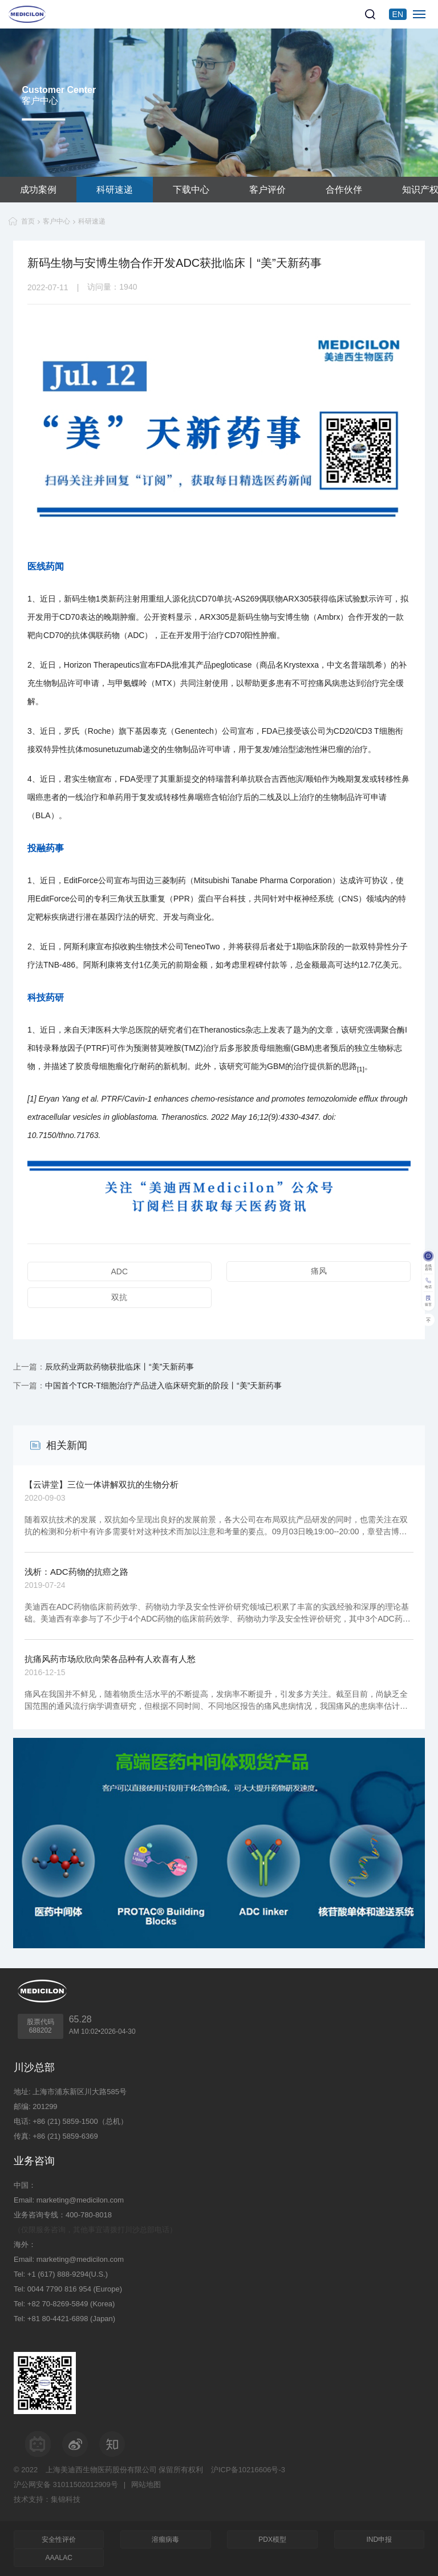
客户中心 (56, 221)
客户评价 (267, 189)
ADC (119, 1271)
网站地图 (146, 2484)
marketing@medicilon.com (80, 2200)
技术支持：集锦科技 (47, 2499)
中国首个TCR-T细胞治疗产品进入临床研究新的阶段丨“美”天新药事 (163, 1385)
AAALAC (59, 2558)
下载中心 (191, 189)
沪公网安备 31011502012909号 (66, 2484)
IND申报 (379, 2540)
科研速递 (114, 189)
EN (397, 14)
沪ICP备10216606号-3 (248, 2469)
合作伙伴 (344, 189)
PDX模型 (272, 2540)
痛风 (319, 1270)
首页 (28, 221)
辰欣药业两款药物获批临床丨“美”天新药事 (119, 1366)
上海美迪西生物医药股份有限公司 (101, 2469)
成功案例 (38, 189)
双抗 (119, 1297)
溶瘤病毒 (165, 2540)
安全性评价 (59, 2540)
